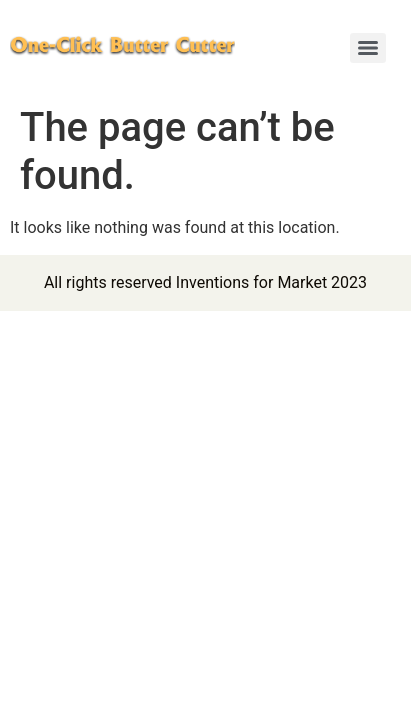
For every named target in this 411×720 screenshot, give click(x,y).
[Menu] (368, 48)
